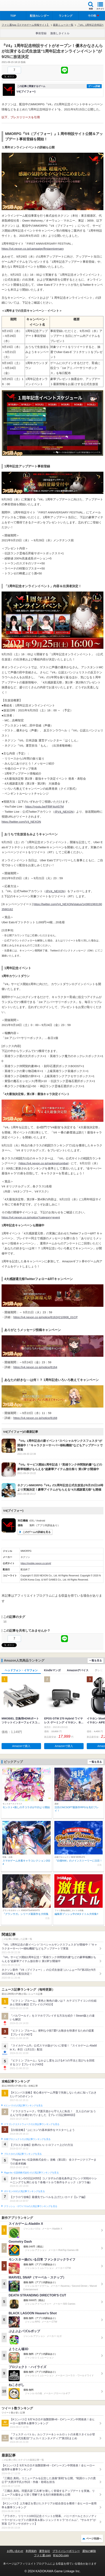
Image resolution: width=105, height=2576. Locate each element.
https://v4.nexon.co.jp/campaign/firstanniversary (33, 248)
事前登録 (41, 33)
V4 (5, 1621)
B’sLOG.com (61, 2555)
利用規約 (31, 2551)
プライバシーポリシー (66, 2551)
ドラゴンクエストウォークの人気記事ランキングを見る (31, 2124)
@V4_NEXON (64, 811)
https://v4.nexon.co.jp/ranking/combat (43, 1163)
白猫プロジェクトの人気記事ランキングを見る (27, 2139)
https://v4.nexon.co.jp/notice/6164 (35, 1367)
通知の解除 (89, 2551)
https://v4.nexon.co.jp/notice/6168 (35, 1418)
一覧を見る (95, 1660)
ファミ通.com (42, 2555)
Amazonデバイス (78, 1670)
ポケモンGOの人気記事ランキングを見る (24, 2191)
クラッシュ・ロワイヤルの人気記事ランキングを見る (30, 2206)
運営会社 (44, 2551)
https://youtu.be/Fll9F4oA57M (44, 806)
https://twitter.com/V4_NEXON (21, 821)
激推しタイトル (59, 33)
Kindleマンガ (52, 1670)
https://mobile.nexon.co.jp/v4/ (36, 1563)
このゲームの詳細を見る (37, 1532)
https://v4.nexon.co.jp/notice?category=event (31, 1217)
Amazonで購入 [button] (21, 1746)
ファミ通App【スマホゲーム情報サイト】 (25, 24)
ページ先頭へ (93, 2538)
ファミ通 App (15, 6)
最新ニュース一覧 (63, 24)
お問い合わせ (15, 2551)
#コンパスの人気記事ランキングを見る (23, 2105)
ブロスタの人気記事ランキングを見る (23, 2154)
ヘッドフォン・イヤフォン (21, 1670)
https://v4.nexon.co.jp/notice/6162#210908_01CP (45, 1317)
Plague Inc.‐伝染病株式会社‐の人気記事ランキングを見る (31, 2172)
